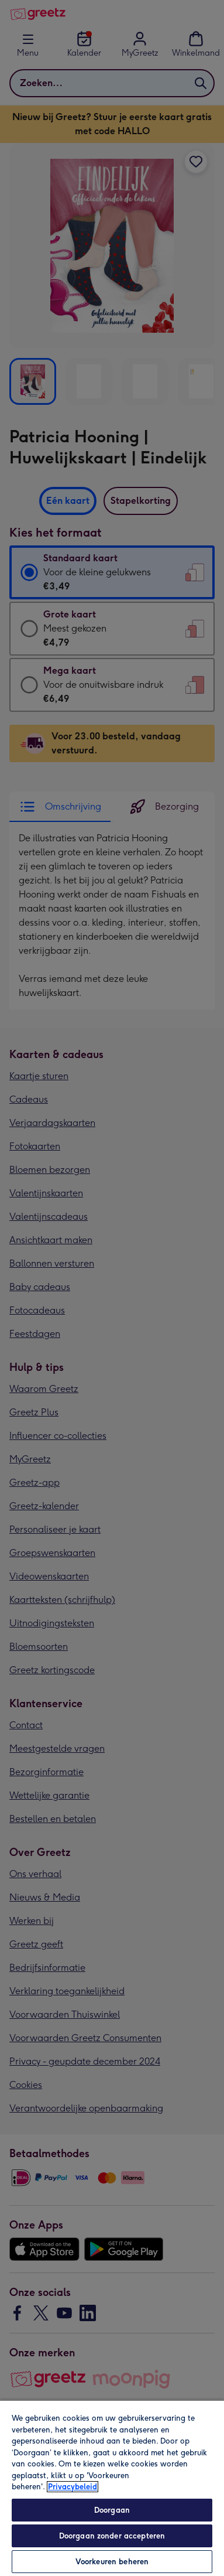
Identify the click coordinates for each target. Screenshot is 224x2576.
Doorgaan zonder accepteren (112, 2535)
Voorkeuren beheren (112, 2561)
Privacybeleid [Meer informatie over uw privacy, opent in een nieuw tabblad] (72, 2486)
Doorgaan (112, 2510)
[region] (112, 2488)
